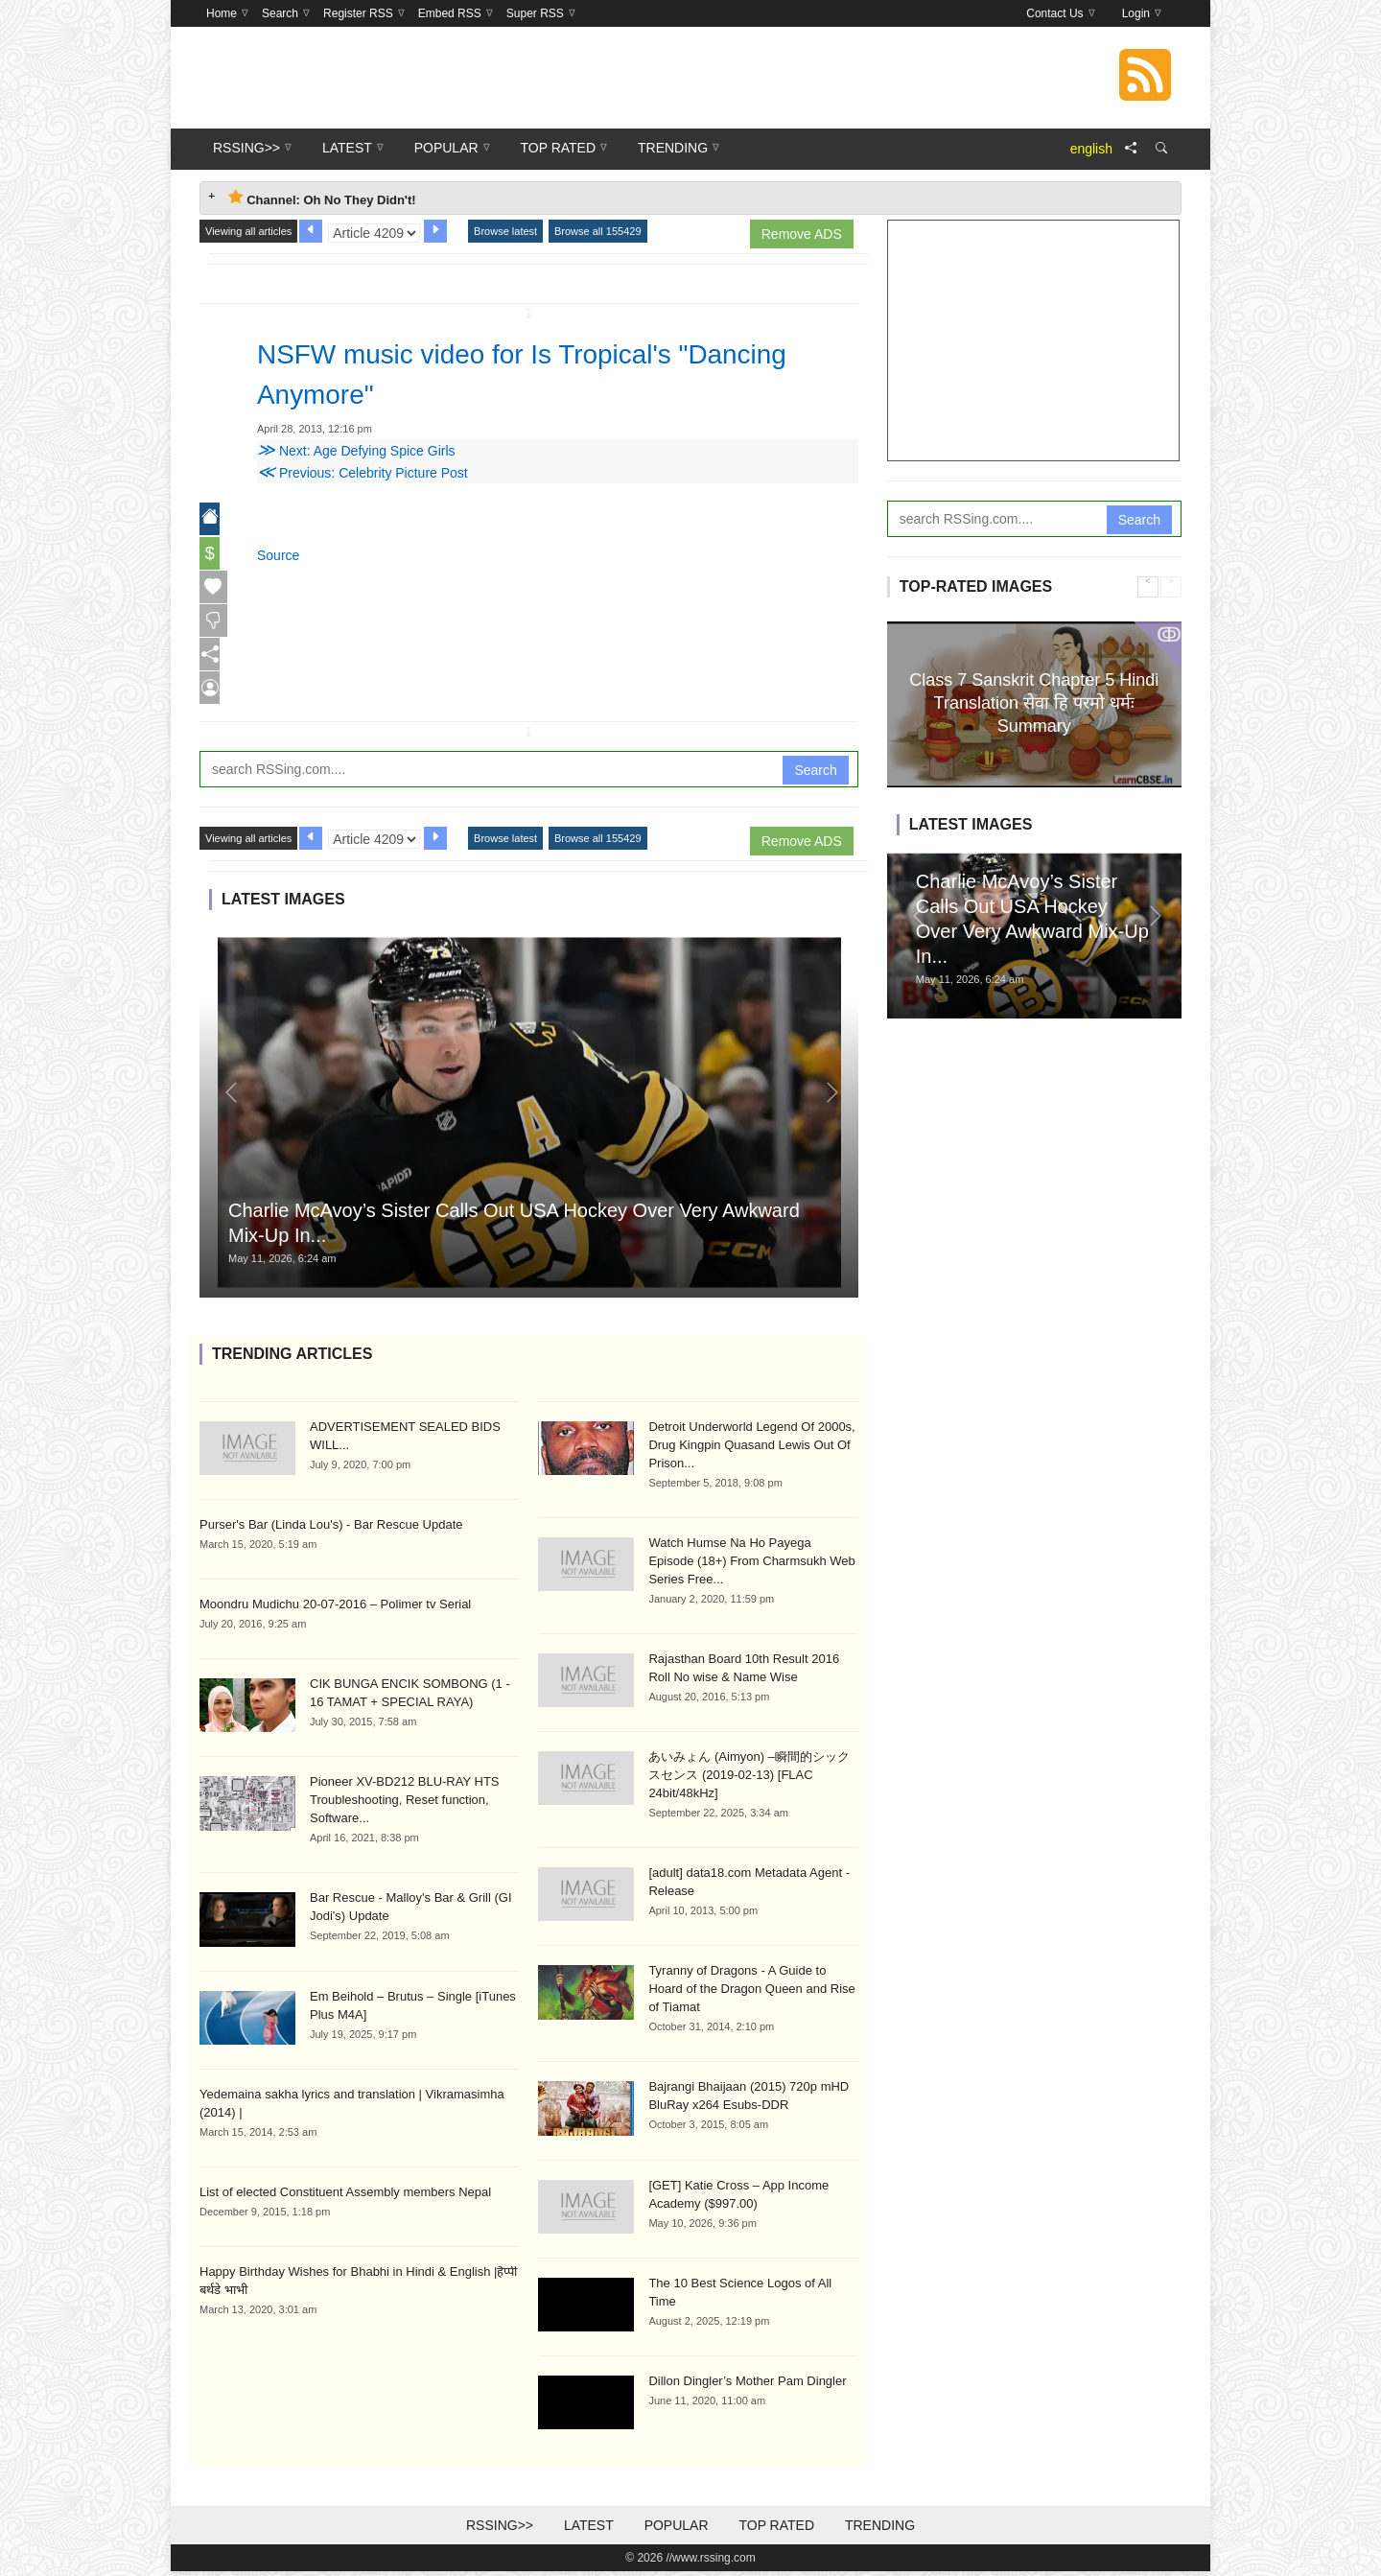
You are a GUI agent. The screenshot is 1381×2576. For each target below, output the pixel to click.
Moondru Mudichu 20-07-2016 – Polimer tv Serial (335, 1609)
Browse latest (505, 231)
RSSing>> (499, 2530)
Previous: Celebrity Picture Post (362, 472)
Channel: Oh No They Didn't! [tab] (322, 198)
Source (278, 555)
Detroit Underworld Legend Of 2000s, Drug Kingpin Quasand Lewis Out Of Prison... (751, 1449)
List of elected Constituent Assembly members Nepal (345, 2197)
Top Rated (776, 2530)
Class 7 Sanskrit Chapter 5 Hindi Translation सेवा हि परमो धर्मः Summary (1034, 702)
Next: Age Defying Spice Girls (356, 450)
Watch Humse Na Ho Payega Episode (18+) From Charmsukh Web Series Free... (751, 1565)
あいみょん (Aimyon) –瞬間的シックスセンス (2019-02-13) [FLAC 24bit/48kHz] (748, 1779)
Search (815, 774)
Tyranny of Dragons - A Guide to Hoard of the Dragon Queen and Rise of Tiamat (751, 1993)
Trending (880, 2530)
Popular (676, 2530)
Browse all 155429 (598, 231)
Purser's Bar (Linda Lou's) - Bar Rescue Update (330, 1529)
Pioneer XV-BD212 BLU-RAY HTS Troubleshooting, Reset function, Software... (405, 1804)
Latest (589, 2530)
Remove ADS (801, 234)
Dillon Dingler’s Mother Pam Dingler (747, 2385)
